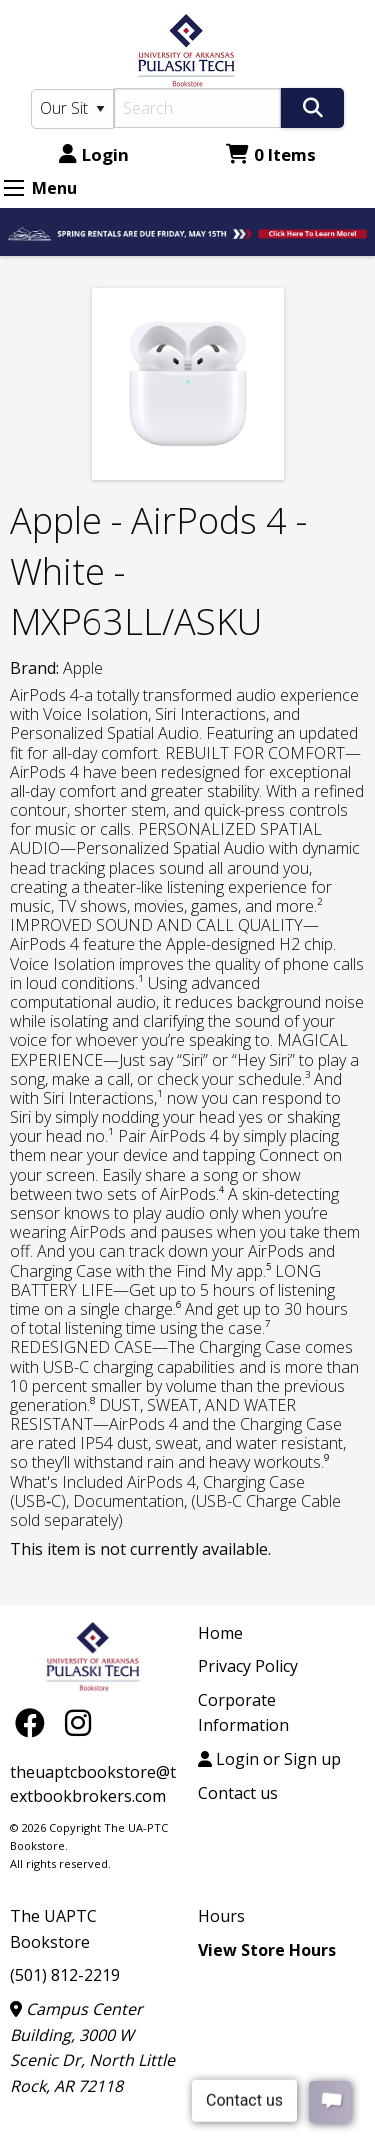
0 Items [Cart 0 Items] (271, 154)
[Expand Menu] (14, 188)
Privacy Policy (248, 1666)
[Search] (198, 108)
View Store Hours (267, 1950)
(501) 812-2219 (65, 1975)
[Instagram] (78, 1721)
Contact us (238, 1793)
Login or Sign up (269, 1759)
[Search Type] (72, 109)
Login (94, 154)
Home (220, 1633)
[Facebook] (35, 1721)
